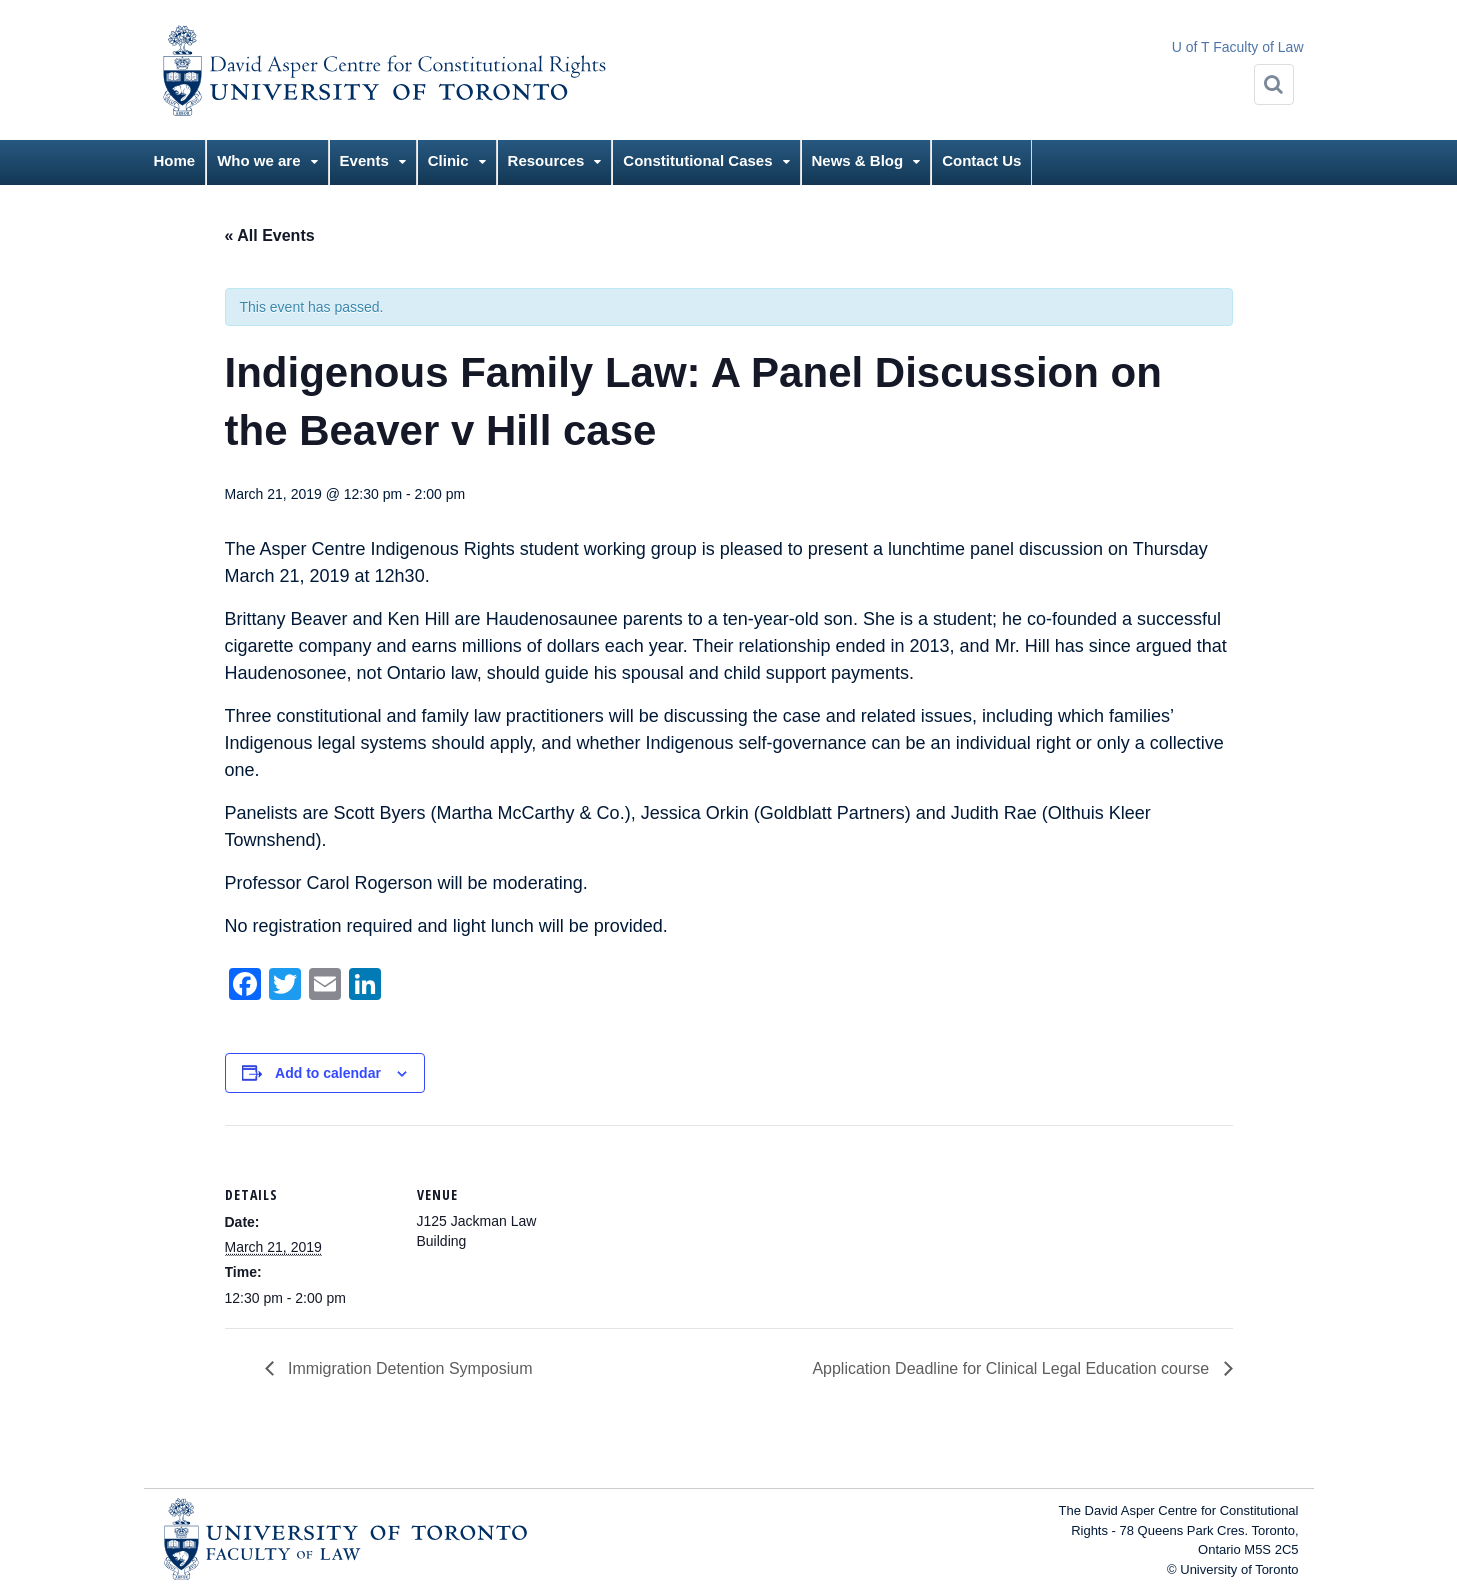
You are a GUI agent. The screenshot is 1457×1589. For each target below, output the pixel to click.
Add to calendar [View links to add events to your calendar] (328, 1073)
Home (175, 160)
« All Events (270, 235)
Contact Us (981, 160)
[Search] (1274, 84)
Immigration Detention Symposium (408, 1368)
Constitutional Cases (697, 160)
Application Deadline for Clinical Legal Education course (1012, 1368)
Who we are (258, 160)
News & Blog (858, 160)
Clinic (448, 160)
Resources (546, 160)
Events (364, 160)
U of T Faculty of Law (1238, 47)
